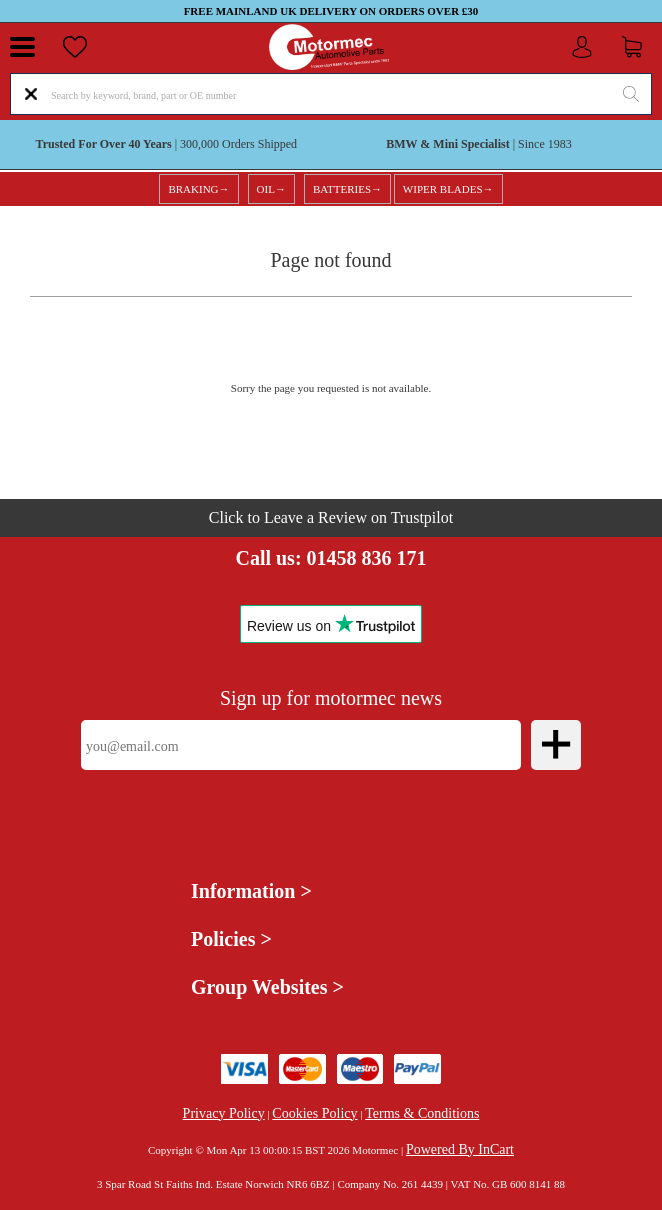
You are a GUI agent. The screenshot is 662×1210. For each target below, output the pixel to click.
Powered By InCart (460, 1149)
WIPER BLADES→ (448, 189)
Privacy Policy (224, 1113)
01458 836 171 (367, 558)
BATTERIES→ (347, 189)
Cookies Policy (314, 1113)
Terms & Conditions (422, 1113)
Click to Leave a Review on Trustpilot (331, 517)
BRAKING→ (198, 189)
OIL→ (271, 189)
